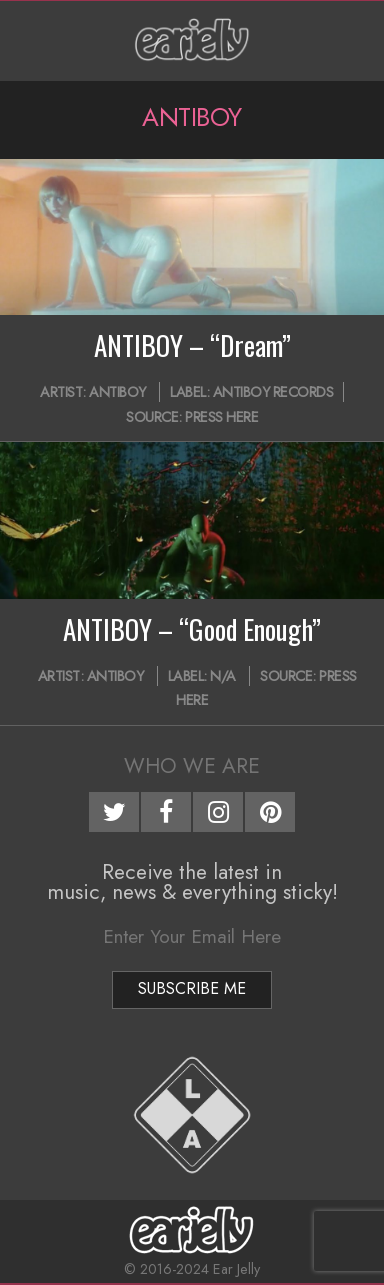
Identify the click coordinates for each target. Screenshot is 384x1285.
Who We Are (192, 766)
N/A (223, 676)
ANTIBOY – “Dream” (192, 345)
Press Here (221, 417)
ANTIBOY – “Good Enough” (192, 629)
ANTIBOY (117, 392)
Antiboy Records (273, 392)
